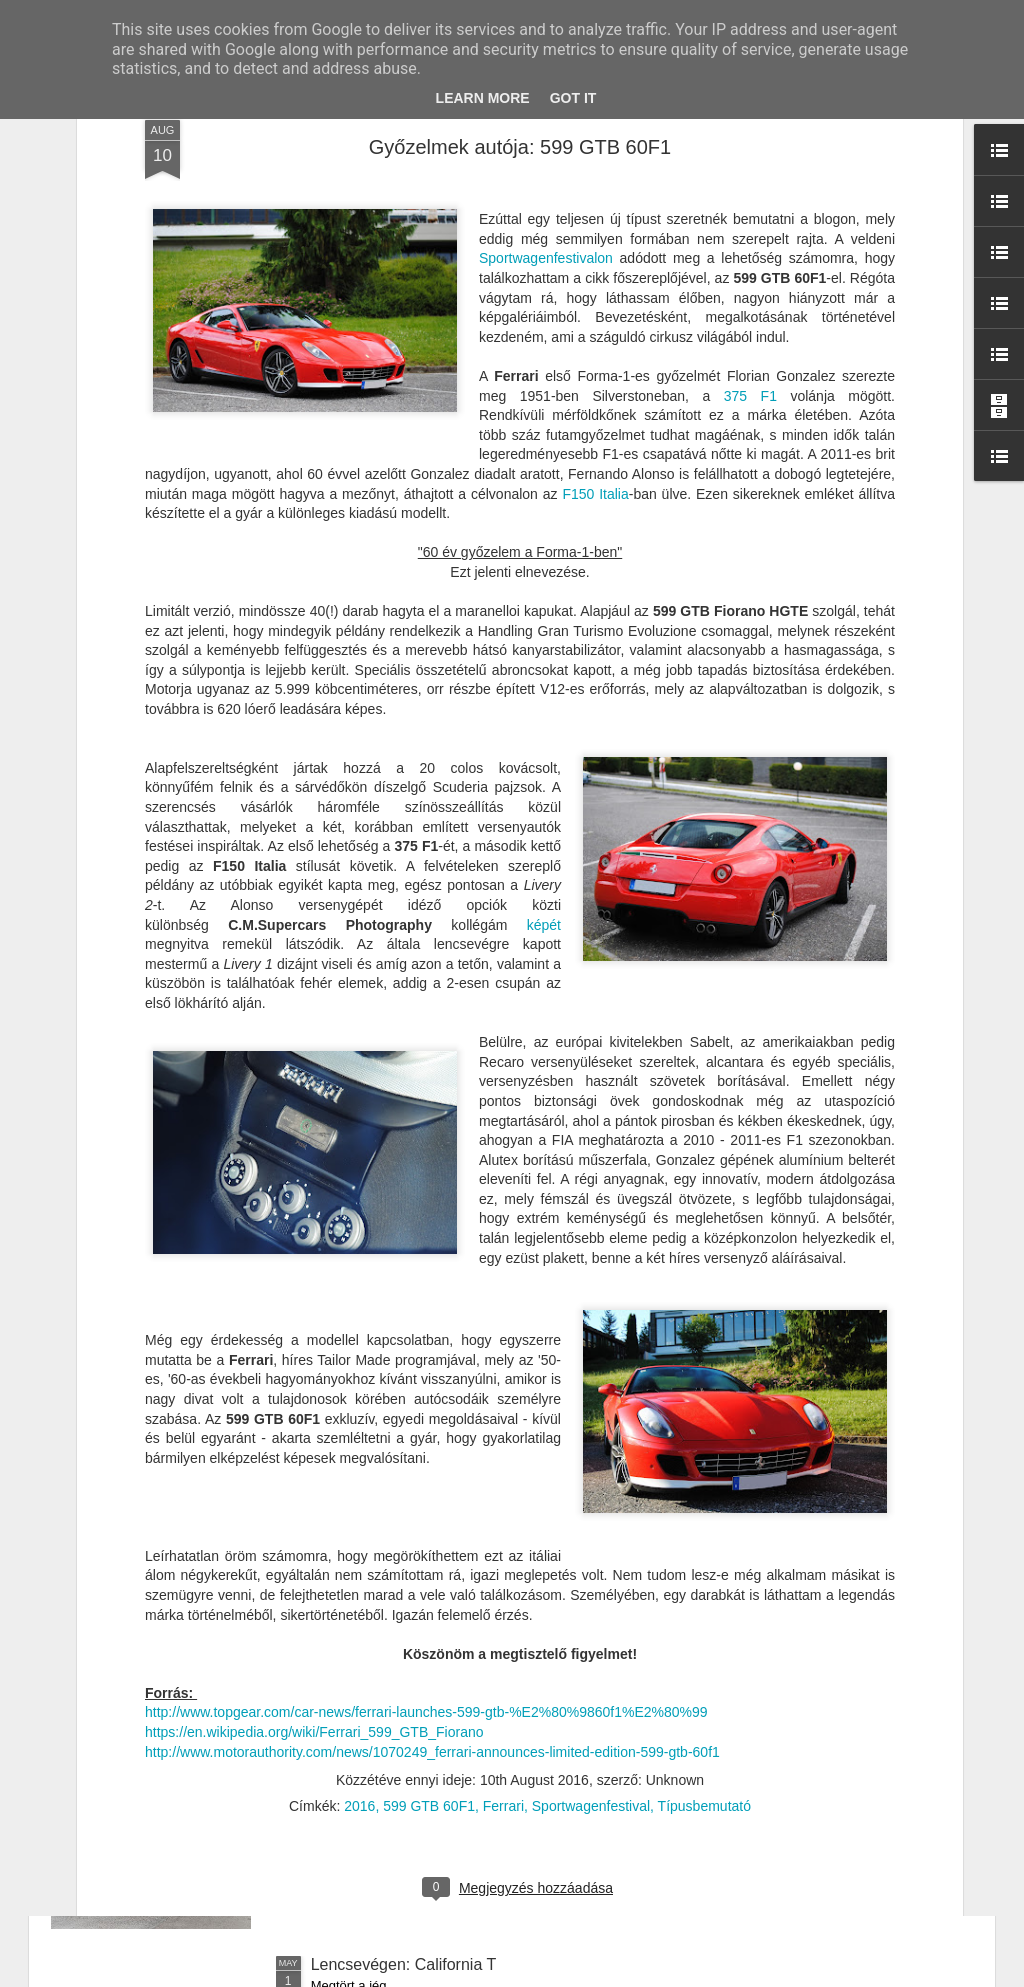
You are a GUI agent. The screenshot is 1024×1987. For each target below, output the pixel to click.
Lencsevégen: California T (404, 1964)
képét (544, 699)
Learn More (483, 98)
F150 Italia (595, 268)
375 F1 (750, 170)
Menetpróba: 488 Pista (391, 1737)
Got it (573, 98)
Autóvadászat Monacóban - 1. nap (433, 1510)
